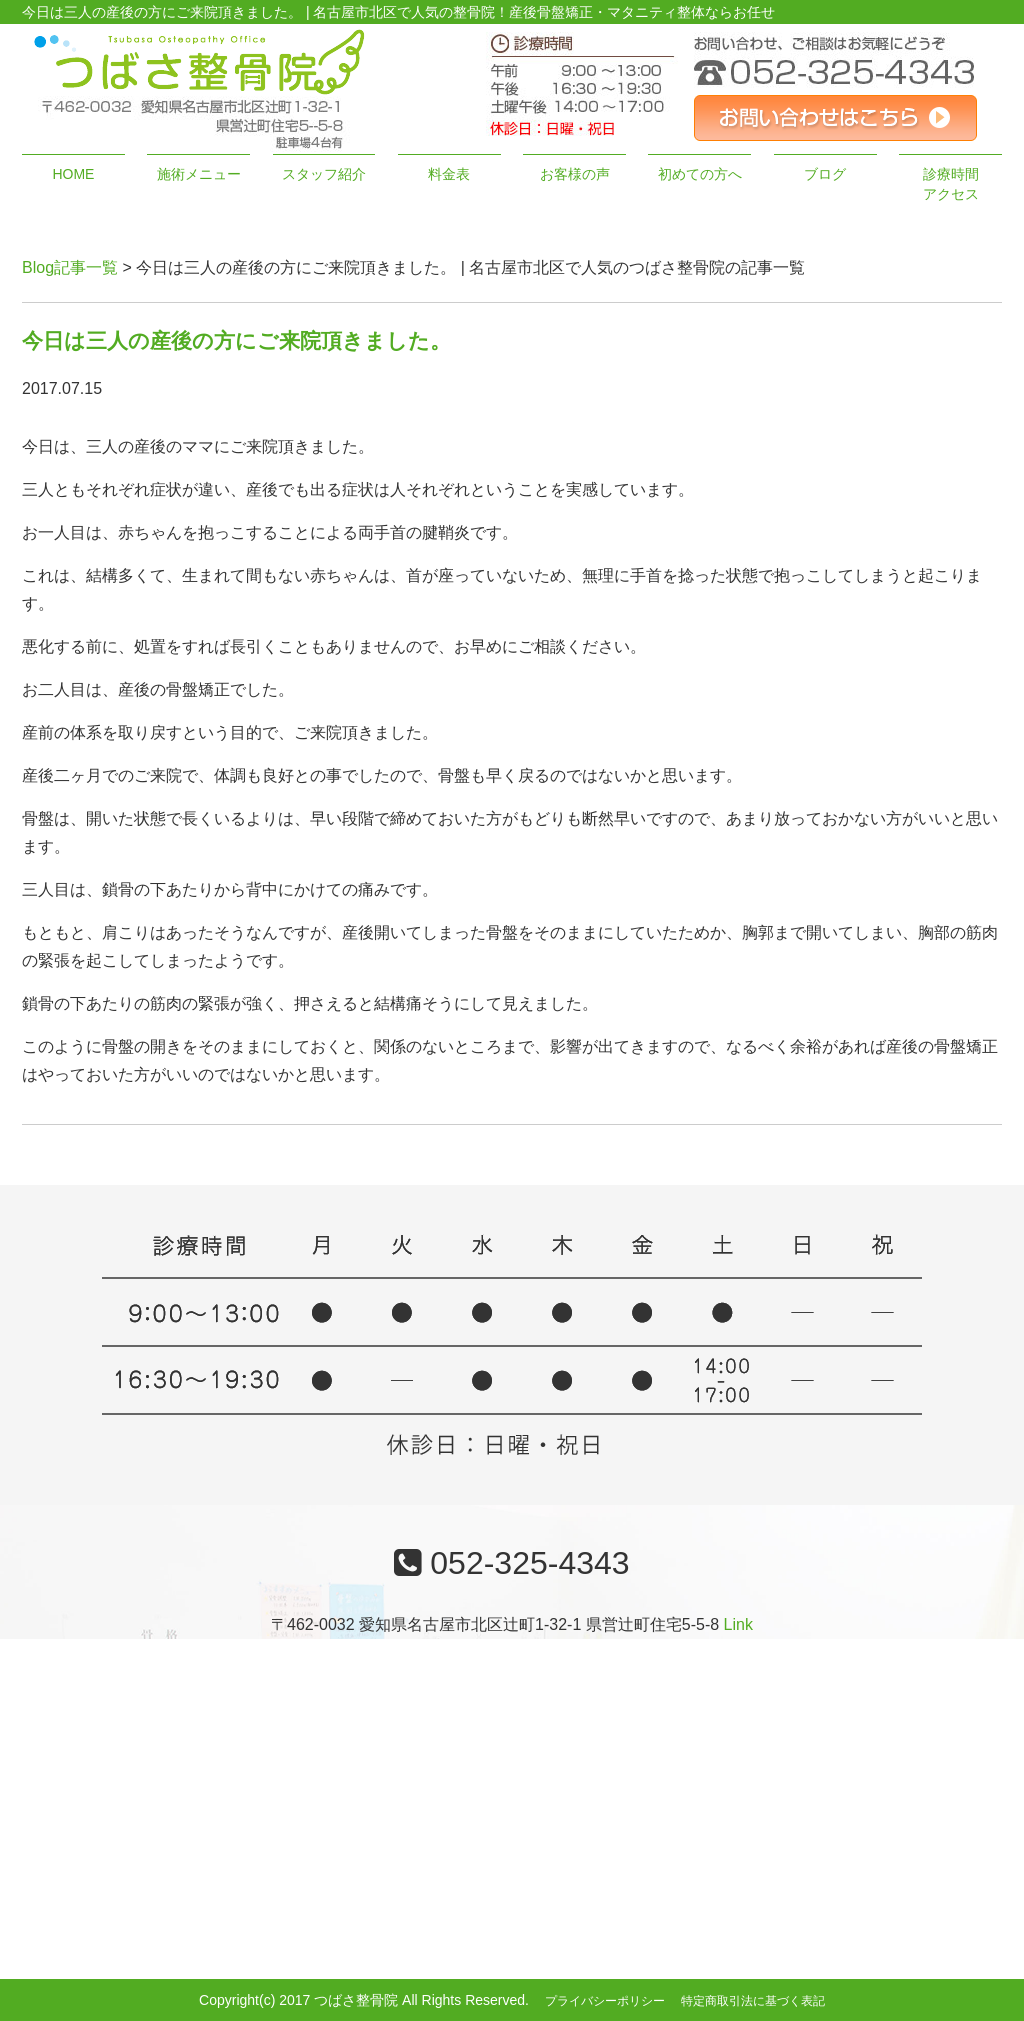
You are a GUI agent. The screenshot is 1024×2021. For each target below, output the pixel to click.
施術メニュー (199, 174)
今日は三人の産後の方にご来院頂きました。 (236, 340)
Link (738, 1624)
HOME (73, 174)
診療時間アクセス (951, 184)
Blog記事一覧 (70, 267)
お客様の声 (575, 174)
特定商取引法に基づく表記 (753, 2001)
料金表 (449, 174)
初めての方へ (700, 174)
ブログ (825, 174)
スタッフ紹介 (324, 174)
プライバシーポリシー (605, 2001)
